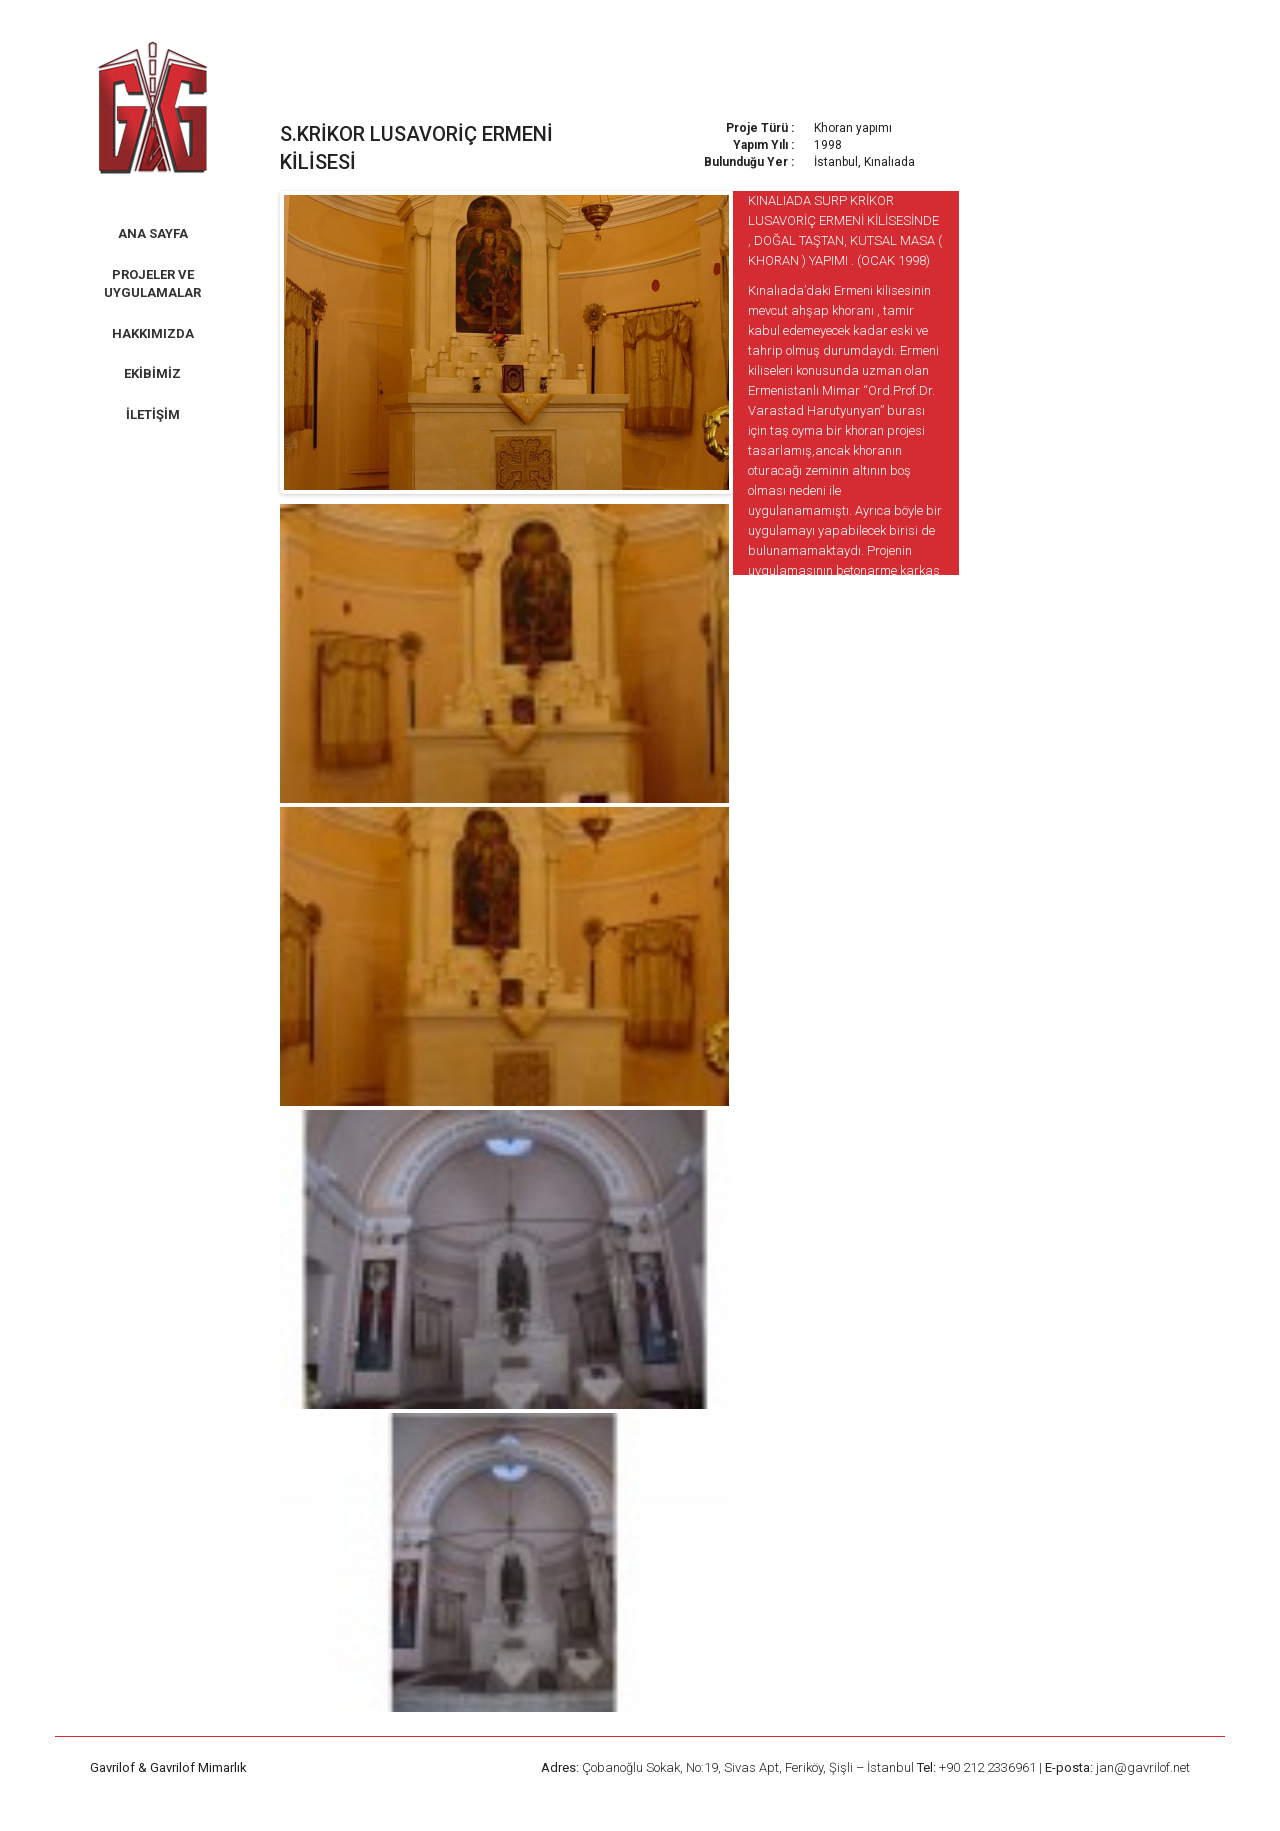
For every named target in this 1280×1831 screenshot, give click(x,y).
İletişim (153, 414)
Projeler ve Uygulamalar (152, 284)
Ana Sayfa (153, 233)
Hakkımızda (153, 333)
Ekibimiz (152, 373)
